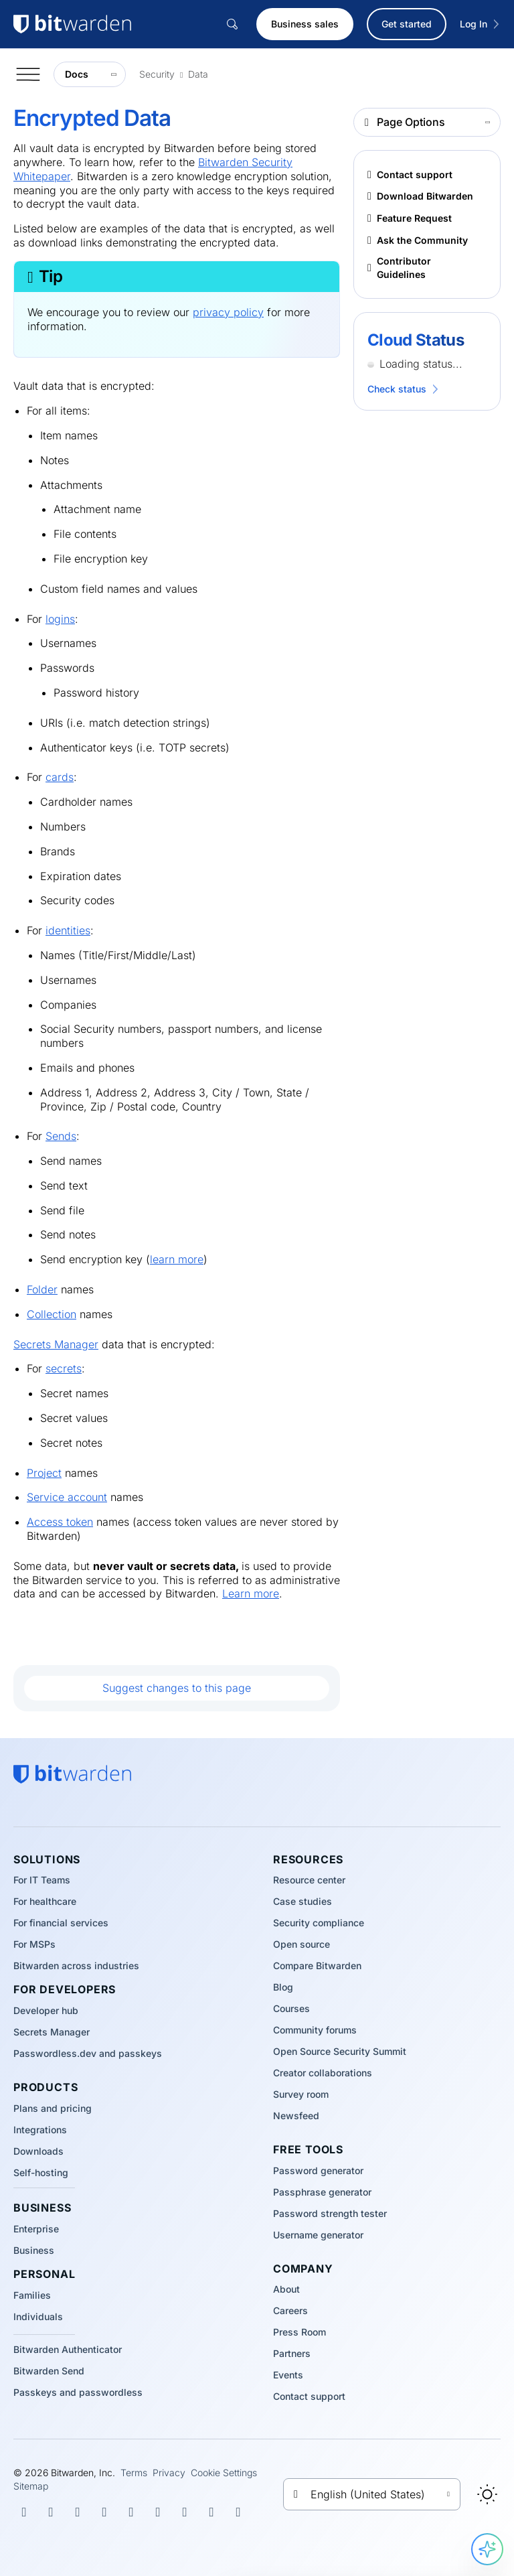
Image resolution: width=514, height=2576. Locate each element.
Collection (51, 1314)
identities (68, 930)
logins (60, 619)
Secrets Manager (55, 1344)
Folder (42, 1289)
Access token (60, 1521)
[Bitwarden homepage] (72, 1774)
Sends (61, 1136)
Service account (67, 1497)
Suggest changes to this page (176, 1688)
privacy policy (228, 312)
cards (60, 777)
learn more (176, 1259)
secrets (64, 1368)
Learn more (250, 1593)
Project (44, 1473)
